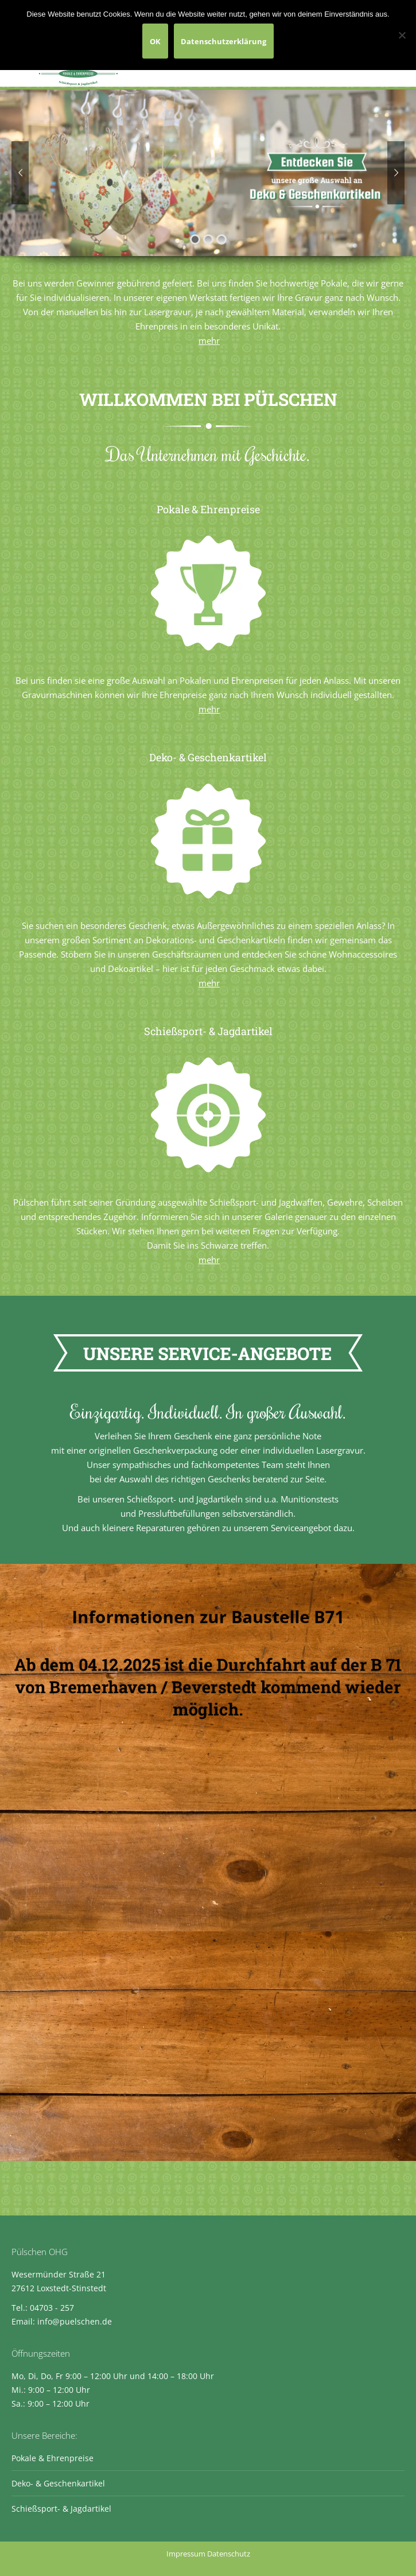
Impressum (185, 2553)
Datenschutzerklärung (223, 41)
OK (155, 41)
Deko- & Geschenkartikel (58, 2483)
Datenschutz (228, 2553)
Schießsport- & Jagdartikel (61, 2508)
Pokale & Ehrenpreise (52, 2458)
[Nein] (401, 35)
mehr (209, 340)
